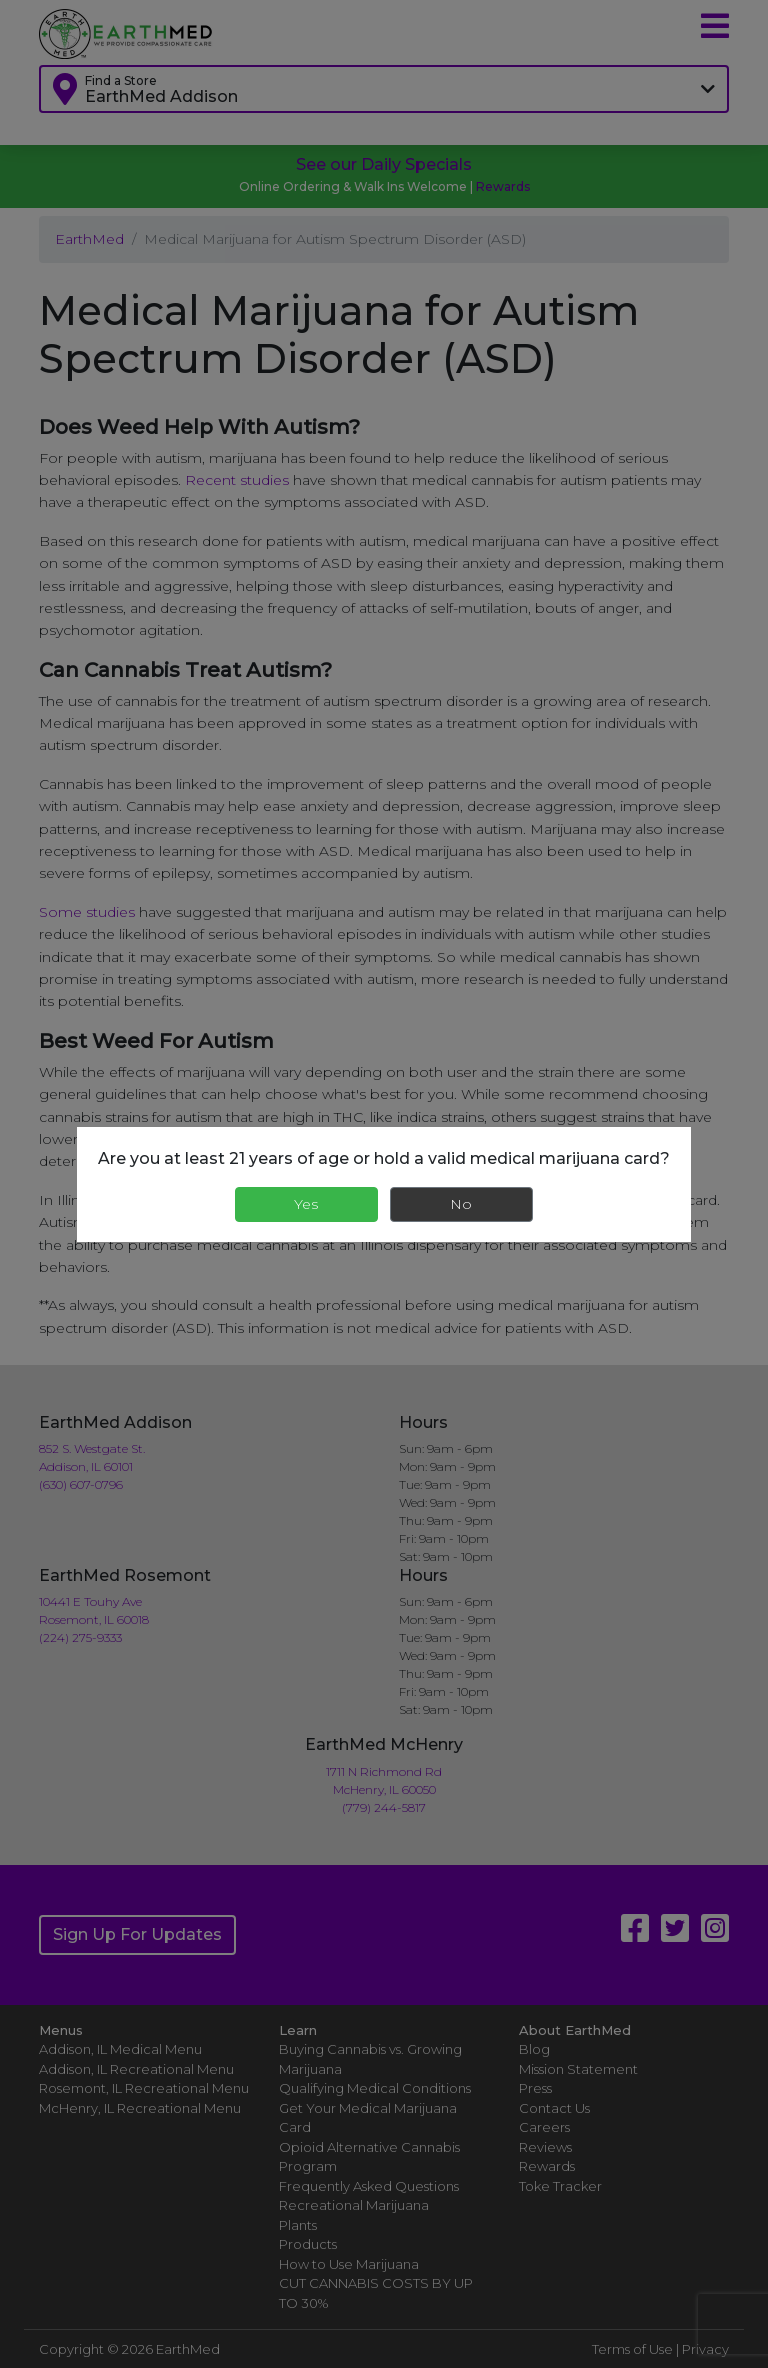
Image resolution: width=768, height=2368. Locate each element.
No (461, 1204)
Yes (306, 1204)
